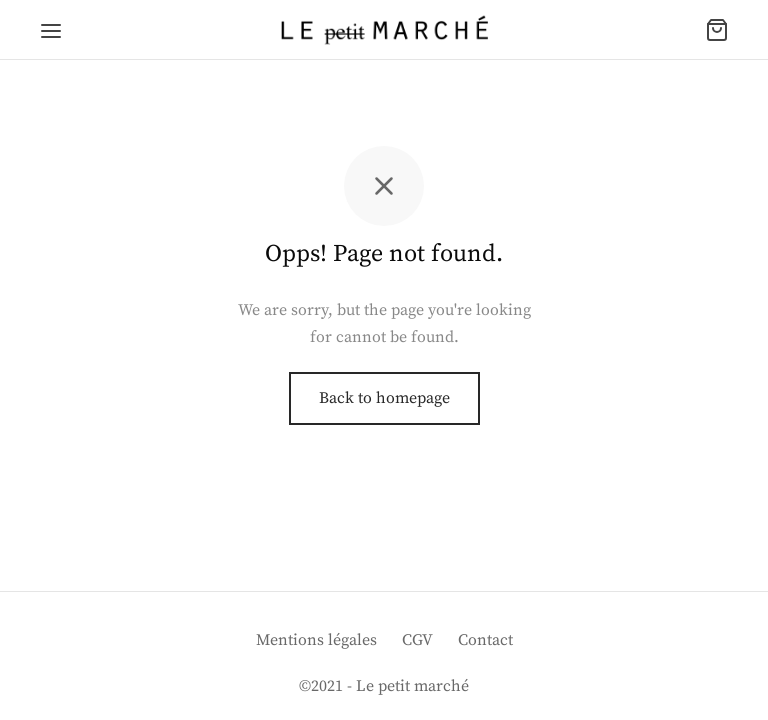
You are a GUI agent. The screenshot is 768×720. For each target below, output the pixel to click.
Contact (485, 640)
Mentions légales (316, 640)
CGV (417, 640)
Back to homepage (384, 398)
